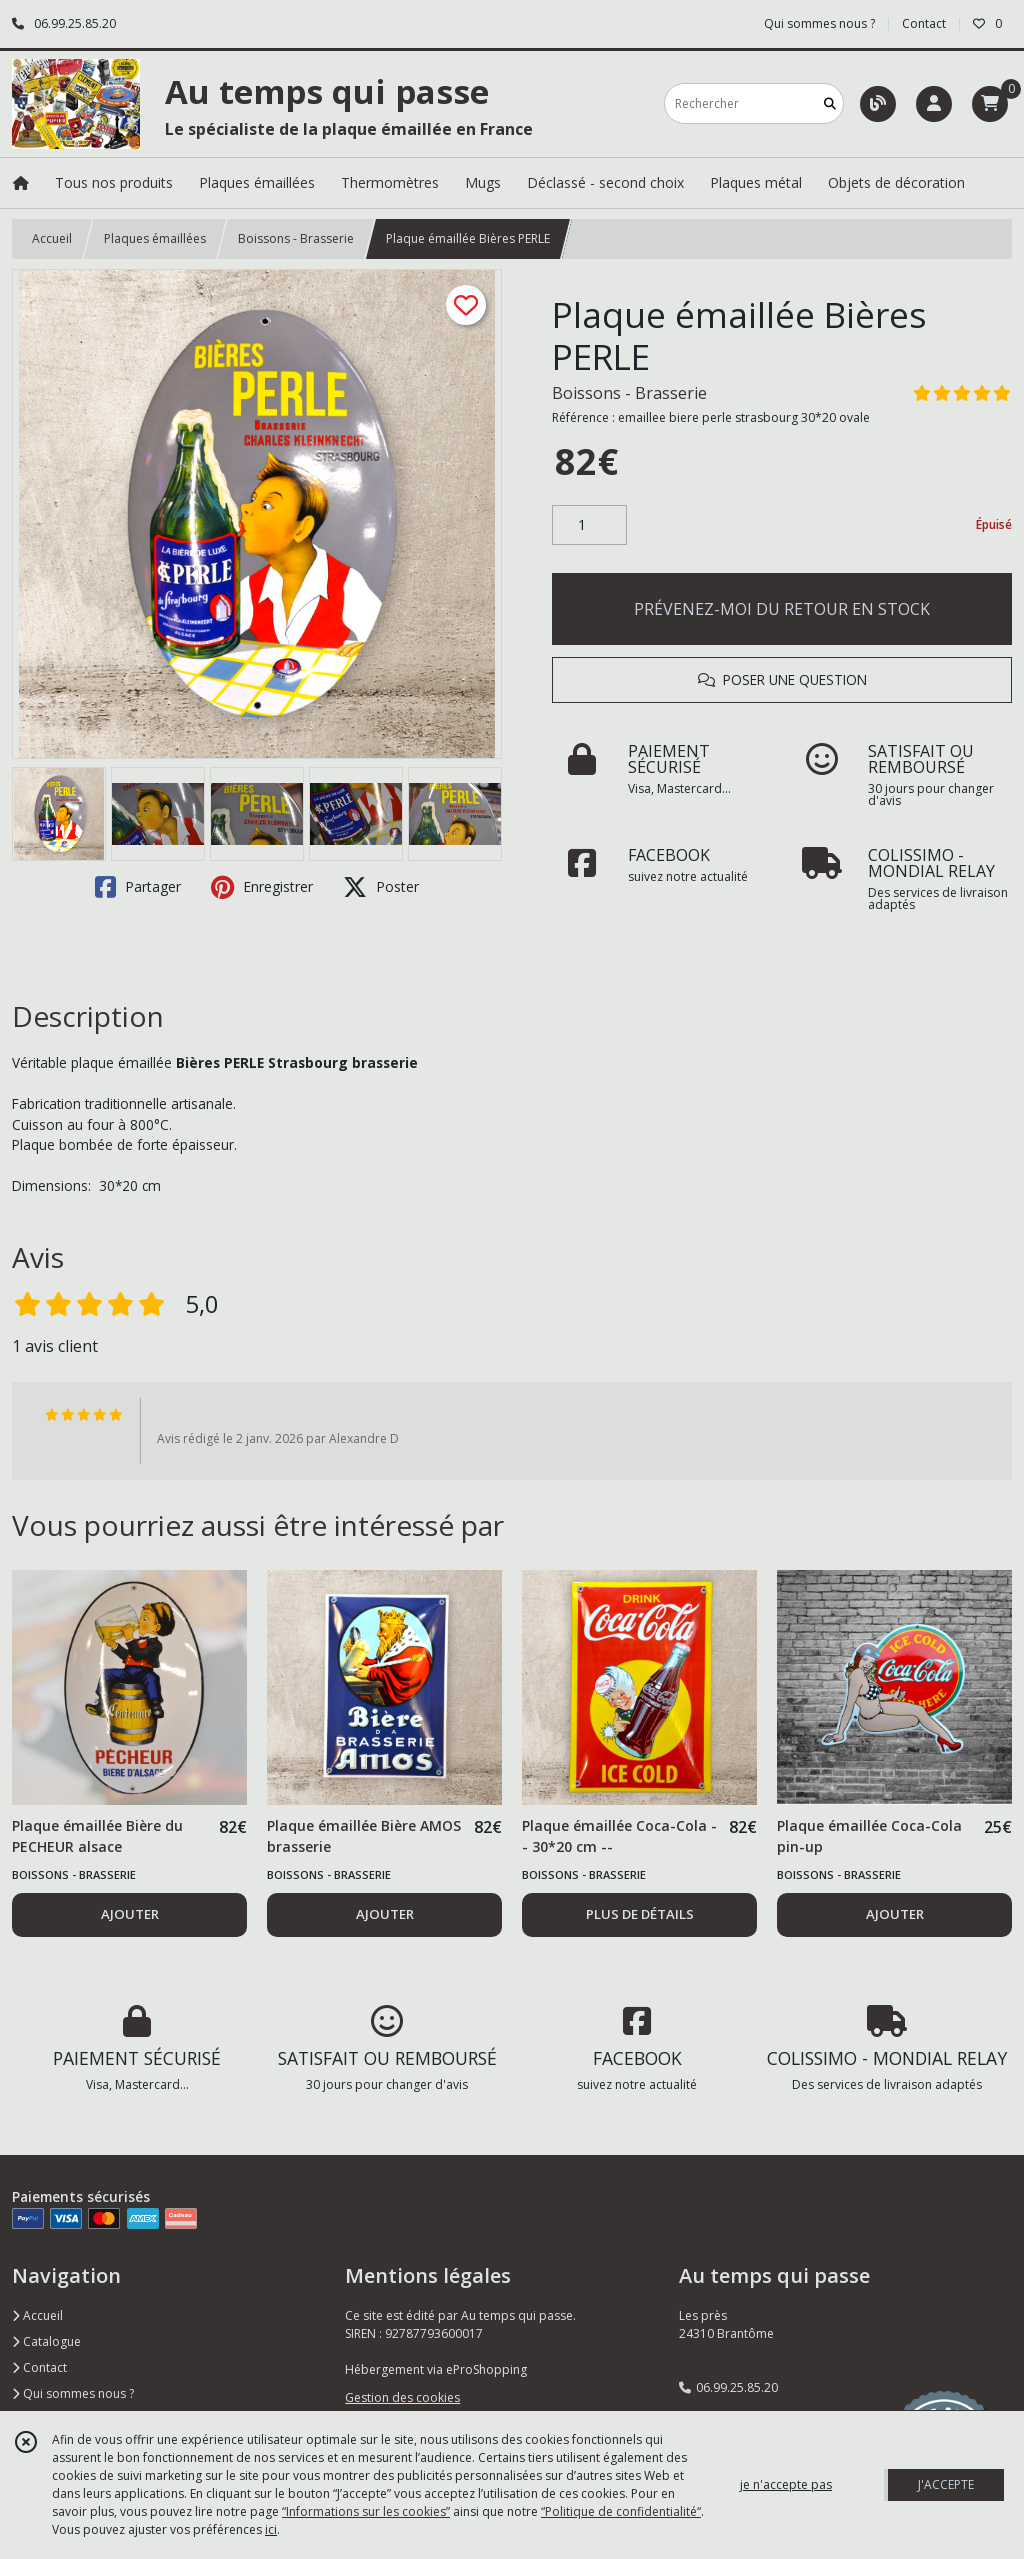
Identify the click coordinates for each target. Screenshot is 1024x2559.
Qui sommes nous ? (73, 2393)
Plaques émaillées (155, 238)
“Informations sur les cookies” (366, 2511)
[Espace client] (934, 104)
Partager (138, 887)
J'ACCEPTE (946, 2484)
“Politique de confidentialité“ (621, 2511)
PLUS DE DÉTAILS (640, 1914)
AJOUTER (130, 1914)
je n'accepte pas (786, 2484)
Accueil (52, 238)
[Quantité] (589, 525)
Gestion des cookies (402, 2397)
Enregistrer (262, 887)
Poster (381, 887)
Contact (924, 23)
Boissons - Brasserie (296, 238)
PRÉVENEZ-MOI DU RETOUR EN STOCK (782, 609)
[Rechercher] (830, 103)
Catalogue (46, 2341)
